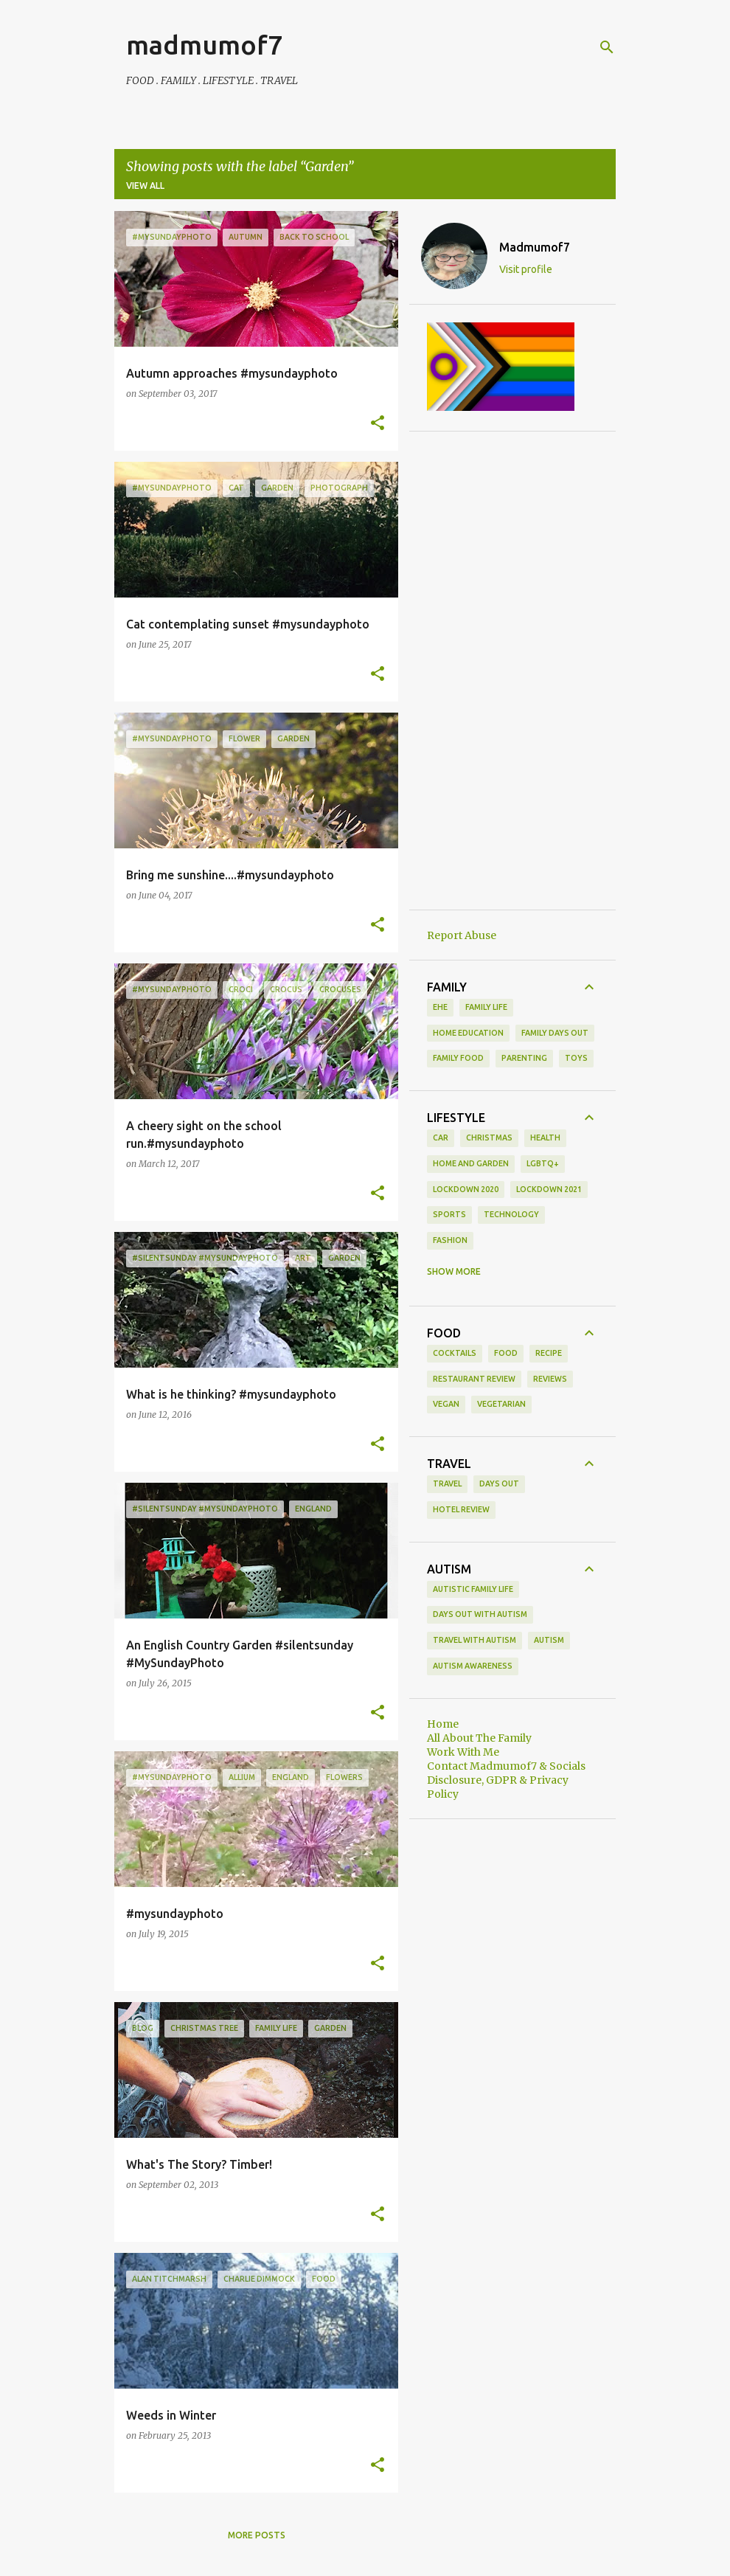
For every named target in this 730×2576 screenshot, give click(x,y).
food (506, 1352)
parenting (524, 1057)
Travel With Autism (474, 1639)
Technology (511, 1214)
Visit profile (525, 269)
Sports (449, 1214)
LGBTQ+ (542, 1163)
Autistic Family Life (473, 1589)
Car (440, 1137)
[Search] (607, 47)
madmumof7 (204, 45)
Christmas (489, 1137)
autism (549, 1639)
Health (545, 1137)
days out (499, 1483)
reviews (550, 1378)
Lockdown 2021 (549, 1189)
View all (145, 185)
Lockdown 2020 (465, 1189)
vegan (446, 1403)
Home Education (468, 1032)
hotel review (461, 1509)
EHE (440, 1007)
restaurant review (474, 1378)
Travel (447, 1483)
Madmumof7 (534, 247)
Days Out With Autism (480, 1614)
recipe (548, 1352)
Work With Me (463, 1752)
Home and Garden (471, 1163)
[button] (377, 423)
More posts (256, 2535)
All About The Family (479, 1738)
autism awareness (472, 1665)
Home (443, 1724)
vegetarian (501, 1403)
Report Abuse (461, 935)
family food (458, 1057)
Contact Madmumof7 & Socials (506, 1766)
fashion (450, 1240)
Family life (486, 1007)
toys (576, 1057)
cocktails (454, 1352)
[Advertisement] (512, 670)
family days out (554, 1032)
